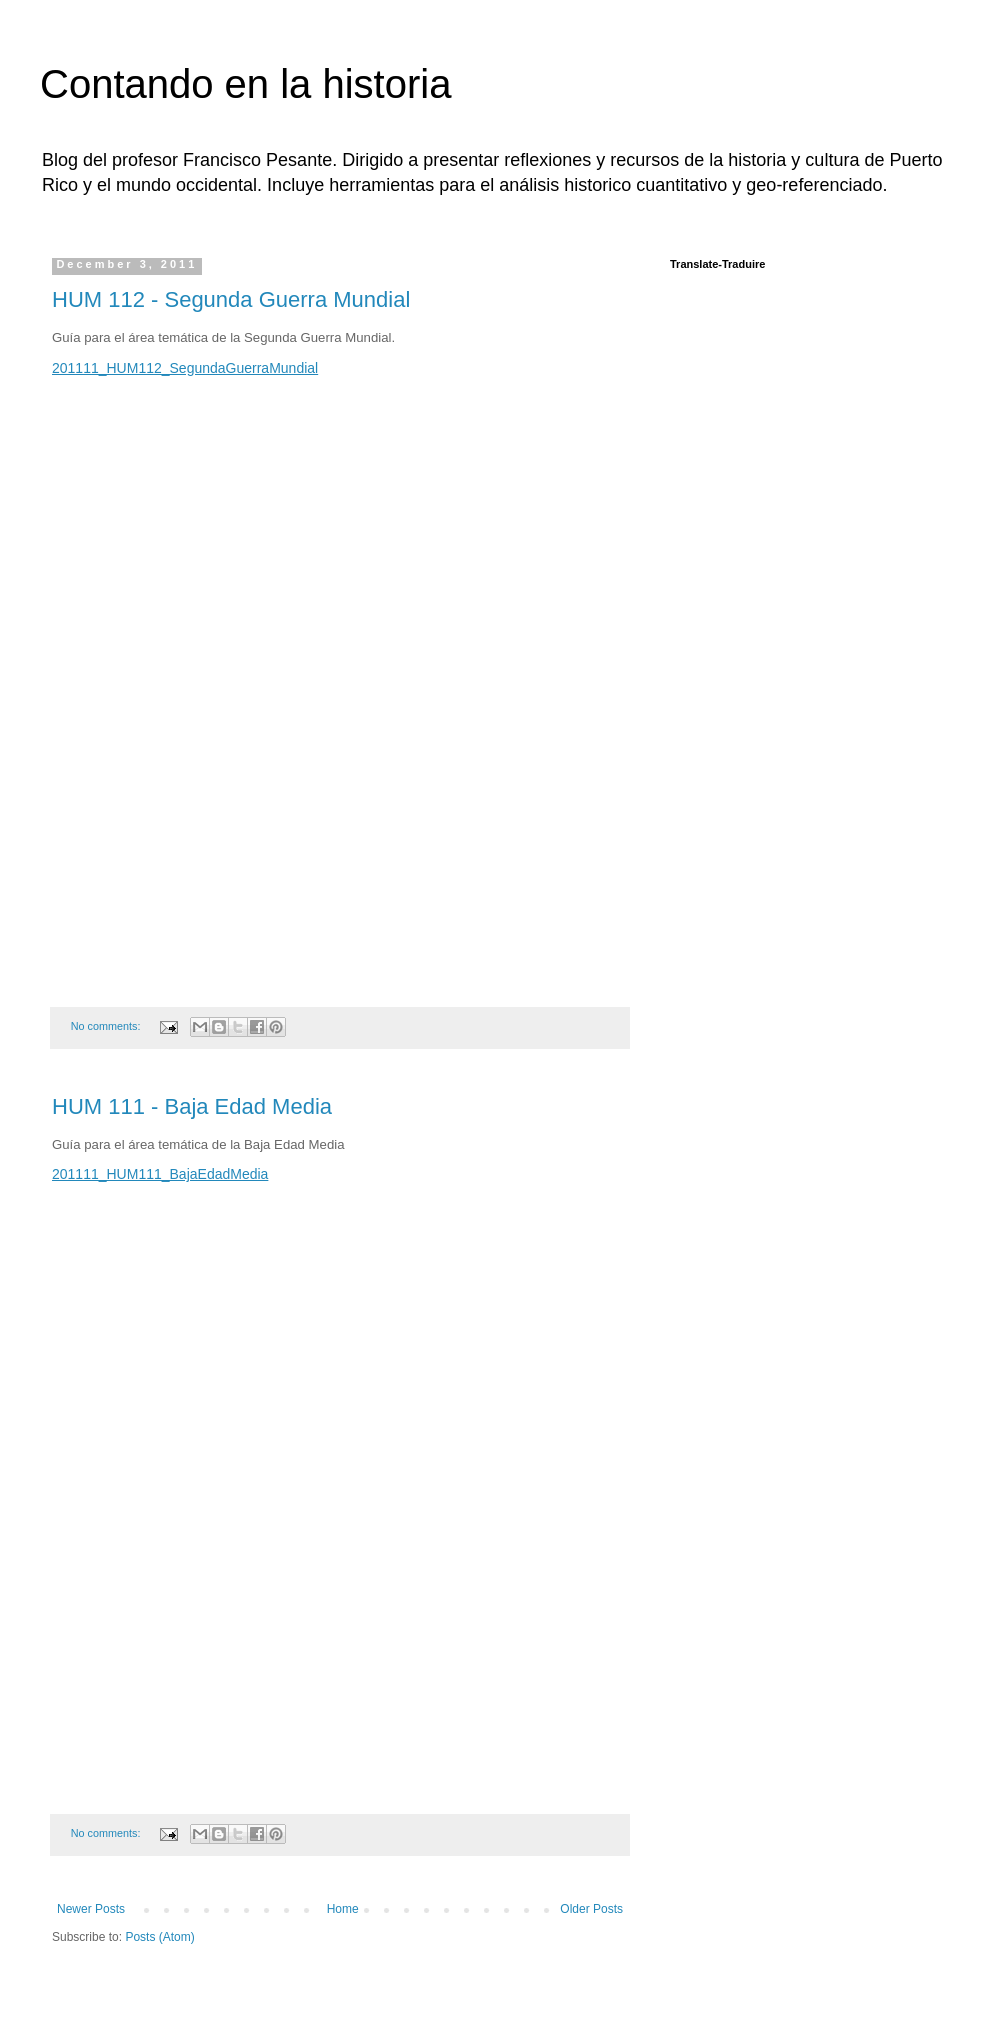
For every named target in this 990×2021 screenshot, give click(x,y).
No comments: (107, 1026)
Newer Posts (91, 1909)
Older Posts (591, 1909)
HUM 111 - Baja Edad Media (192, 1106)
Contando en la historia (245, 84)
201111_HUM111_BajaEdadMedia (160, 1174)
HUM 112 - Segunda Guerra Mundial (231, 299)
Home (343, 1909)
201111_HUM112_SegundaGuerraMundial (185, 368)
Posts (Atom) (159, 1937)
